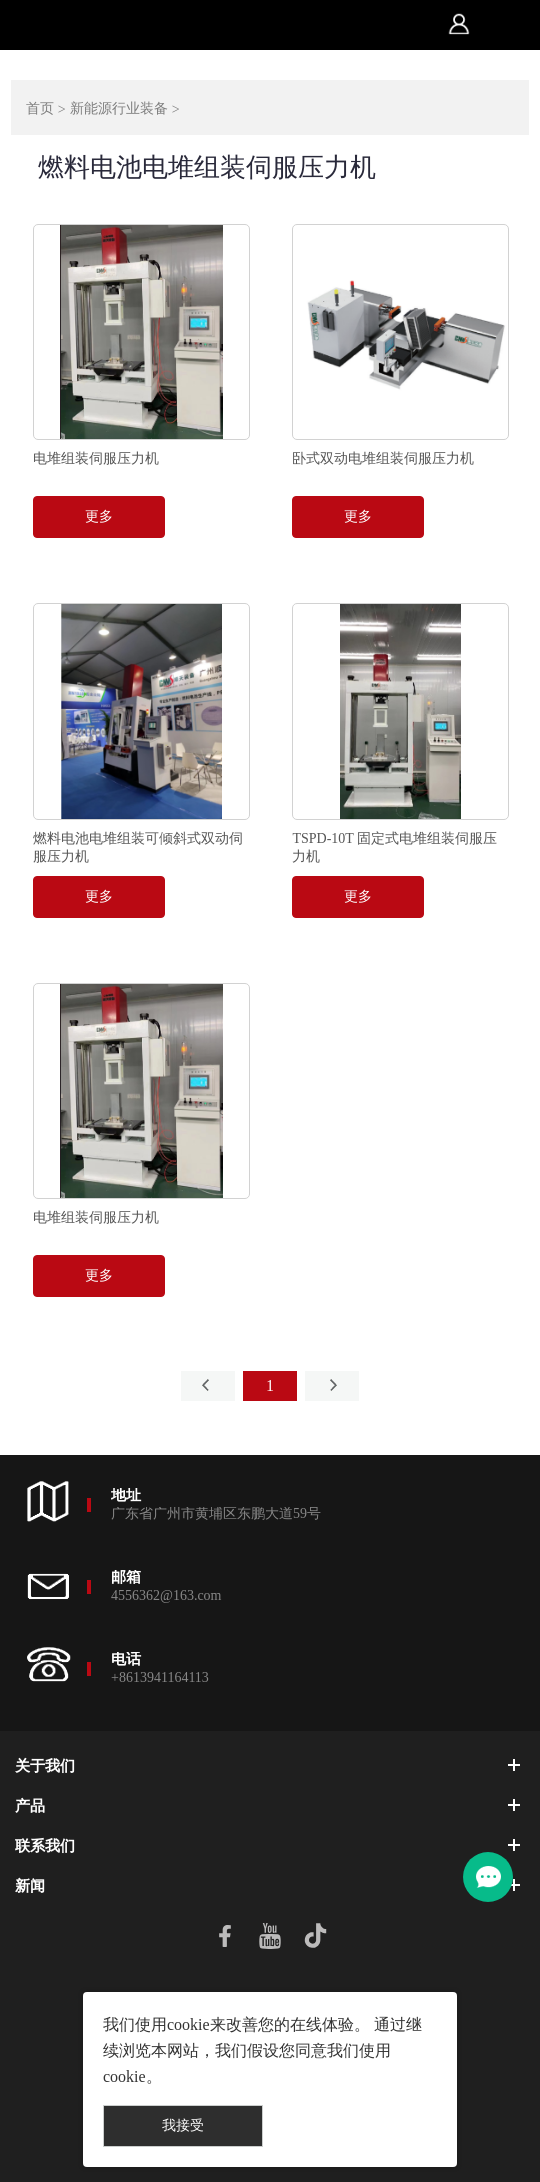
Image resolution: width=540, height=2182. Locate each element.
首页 (40, 108)
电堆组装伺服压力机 (96, 458)
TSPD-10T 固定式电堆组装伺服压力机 (394, 847)
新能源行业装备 (119, 108)
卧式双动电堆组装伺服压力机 (383, 458)
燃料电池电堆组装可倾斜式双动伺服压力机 (138, 847)
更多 (99, 516)
